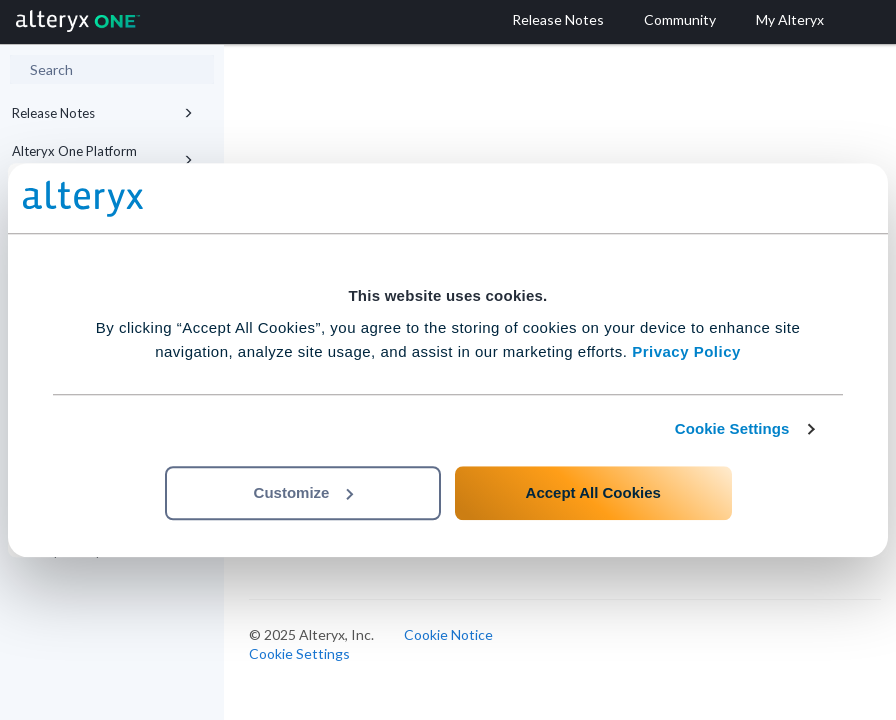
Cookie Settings (732, 428)
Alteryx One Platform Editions (102, 160)
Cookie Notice (448, 634)
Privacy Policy (686, 351)
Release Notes (102, 113)
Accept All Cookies (593, 492)
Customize (304, 492)
